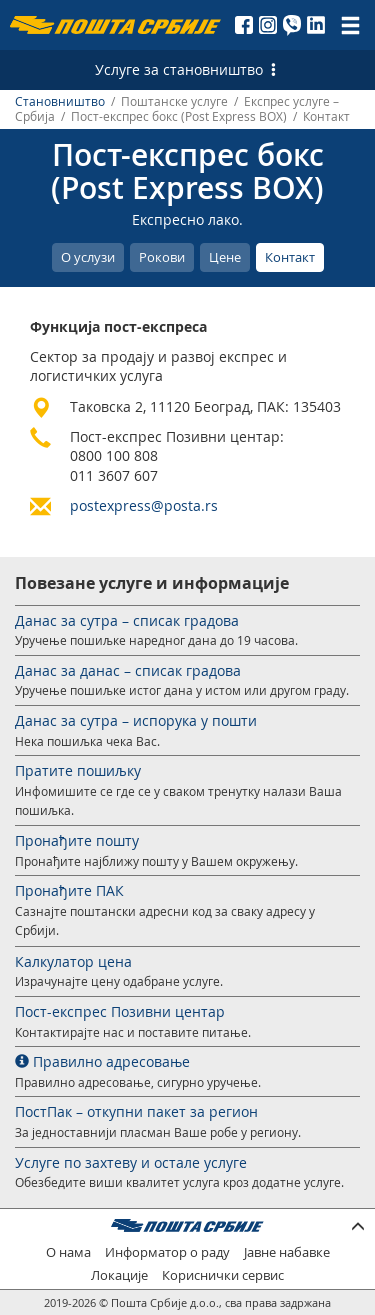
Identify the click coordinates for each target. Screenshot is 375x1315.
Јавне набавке (287, 1252)
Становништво (60, 101)
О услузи (88, 257)
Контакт (290, 257)
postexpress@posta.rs (144, 505)
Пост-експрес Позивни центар (120, 1011)
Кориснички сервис (223, 1275)
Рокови (162, 257)
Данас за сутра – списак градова (127, 620)
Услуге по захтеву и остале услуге (131, 1162)
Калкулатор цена (73, 961)
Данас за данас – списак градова (128, 670)
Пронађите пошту (77, 840)
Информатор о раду (167, 1252)
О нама (68, 1252)
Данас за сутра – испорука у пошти (136, 720)
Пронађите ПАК (69, 890)
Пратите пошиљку (78, 770)
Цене (225, 257)
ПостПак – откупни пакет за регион (136, 1111)
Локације (119, 1275)
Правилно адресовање (102, 1061)
